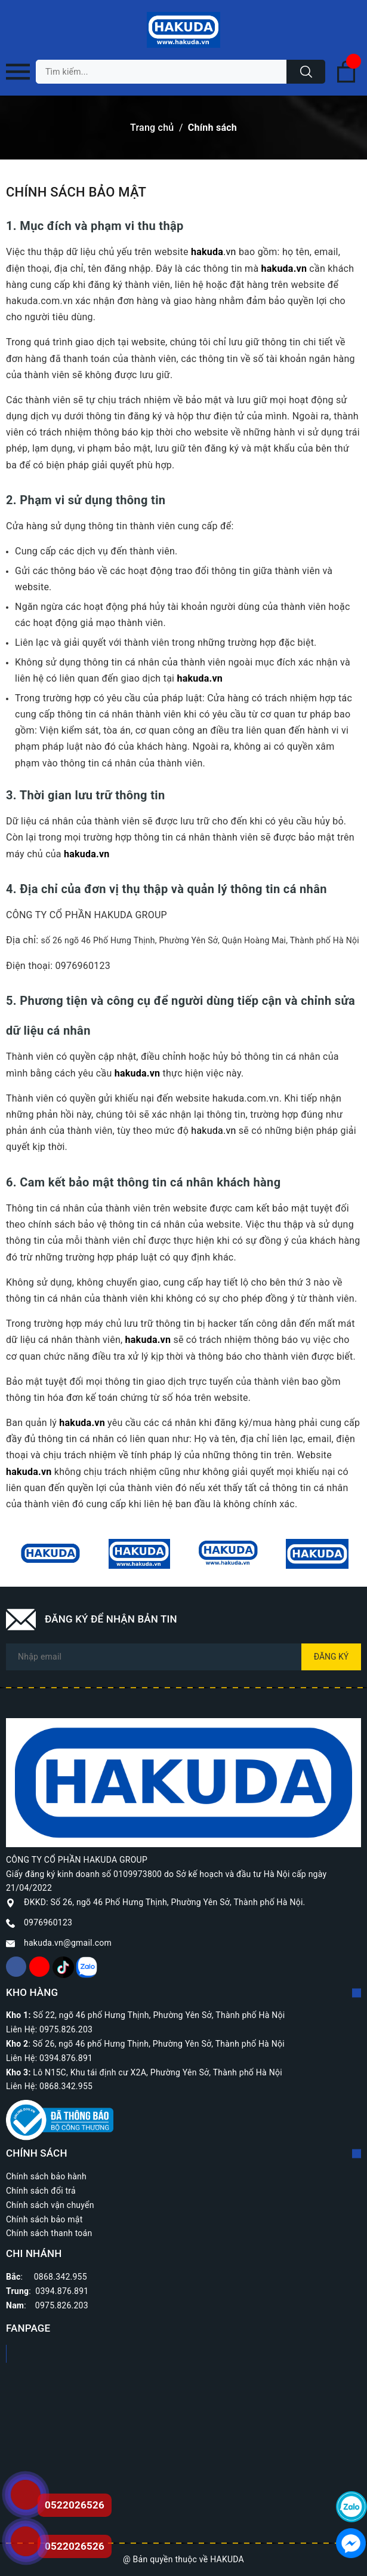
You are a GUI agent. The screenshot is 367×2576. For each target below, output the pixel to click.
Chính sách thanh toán (49, 2233)
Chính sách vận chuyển (50, 2205)
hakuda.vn (284, 268)
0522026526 (74, 2546)
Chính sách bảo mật (44, 2219)
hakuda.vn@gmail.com (68, 1943)
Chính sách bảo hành (46, 2176)
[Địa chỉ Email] (183, 1656)
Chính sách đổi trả (41, 2190)
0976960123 (48, 1922)
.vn (213, 251)
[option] (50, 1554)
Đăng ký (331, 1656)
